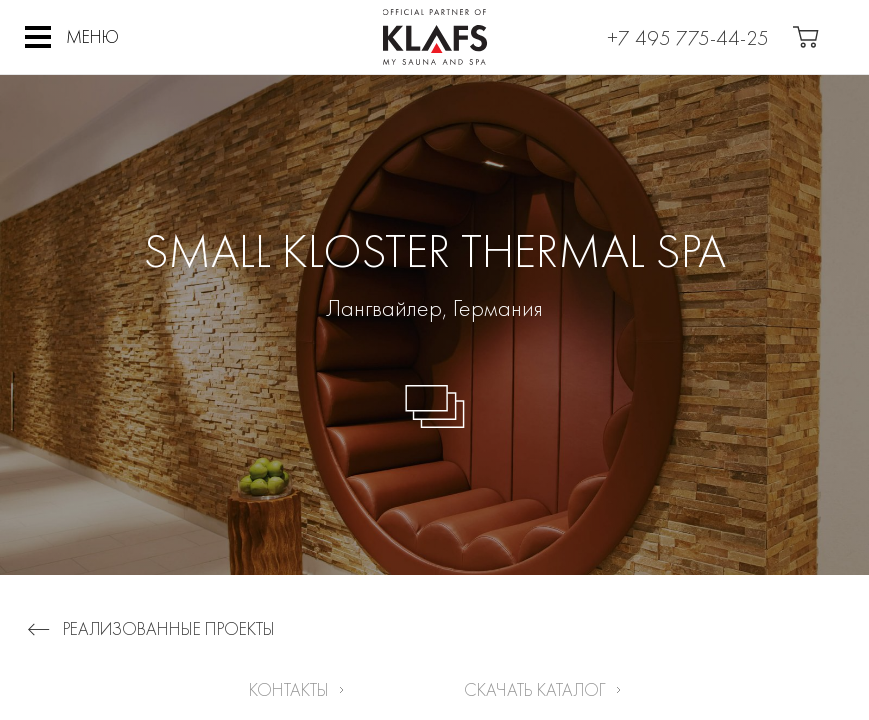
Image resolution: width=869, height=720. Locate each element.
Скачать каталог (535, 689)
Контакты (289, 689)
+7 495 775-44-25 (688, 37)
